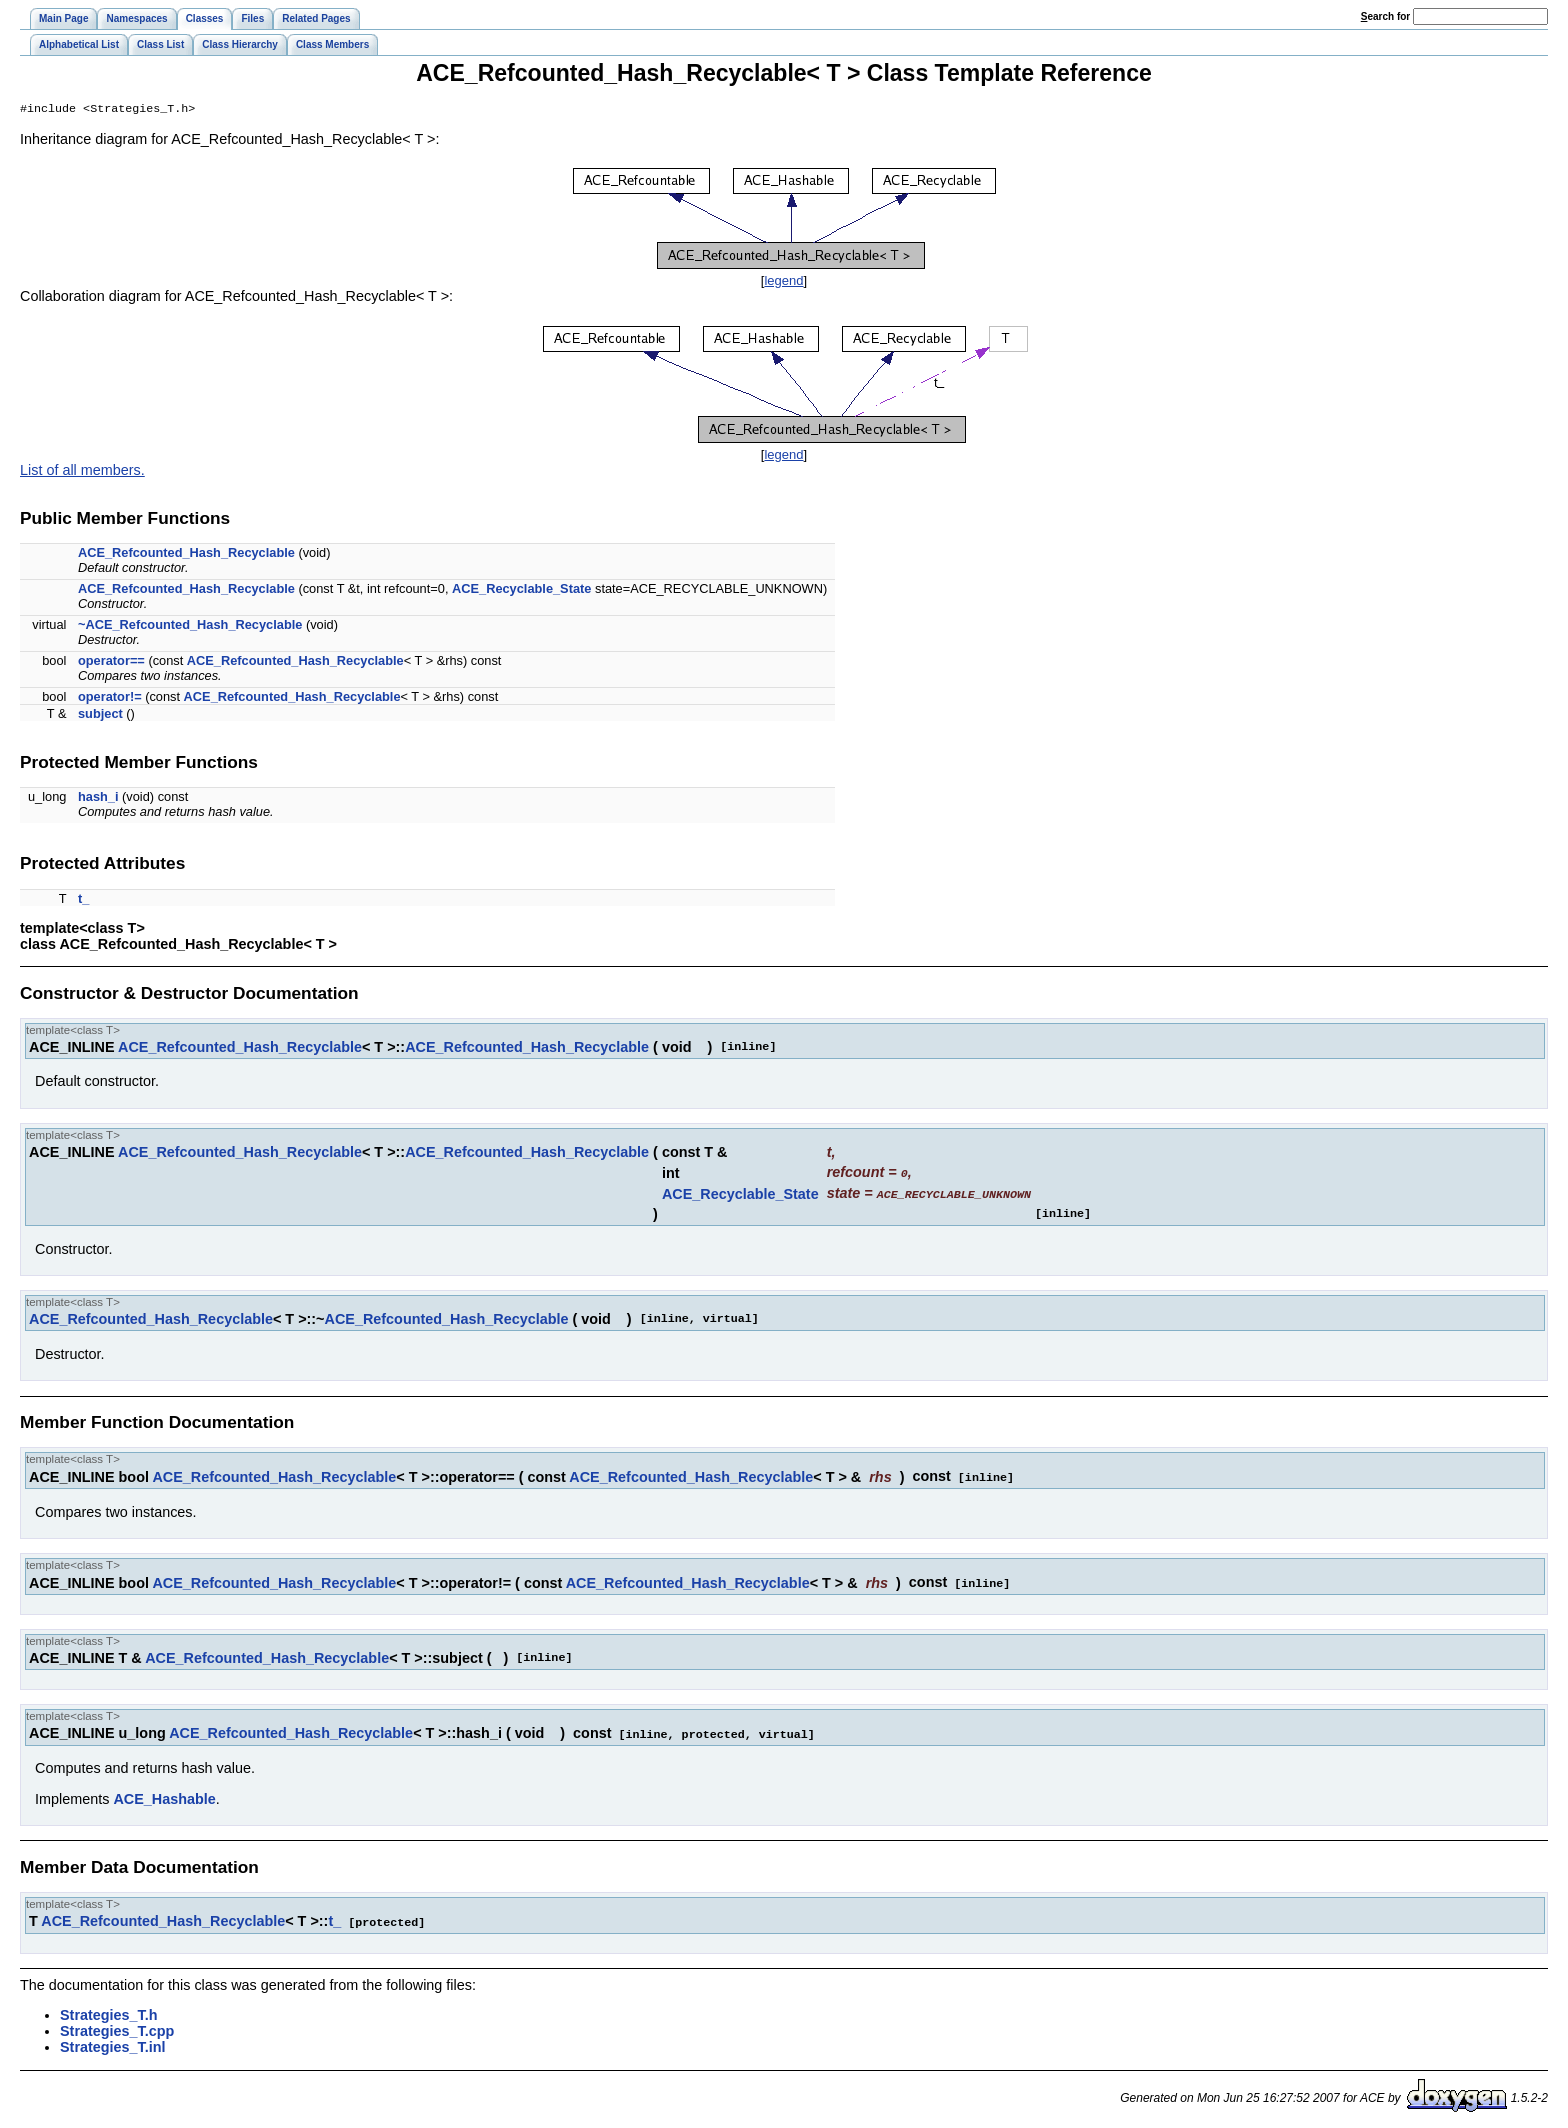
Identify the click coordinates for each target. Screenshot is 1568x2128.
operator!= (110, 698)
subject (100, 715)
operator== (111, 662)
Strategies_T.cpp (117, 2027)
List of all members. (82, 472)
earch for (1385, 16)
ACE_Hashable (164, 1796)
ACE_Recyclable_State (521, 590)
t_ (83, 900)
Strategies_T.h (109, 2011)
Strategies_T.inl (113, 2043)
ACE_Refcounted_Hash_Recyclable (186, 554)
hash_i (98, 798)
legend (783, 282)
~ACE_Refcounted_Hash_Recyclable (190, 626)
